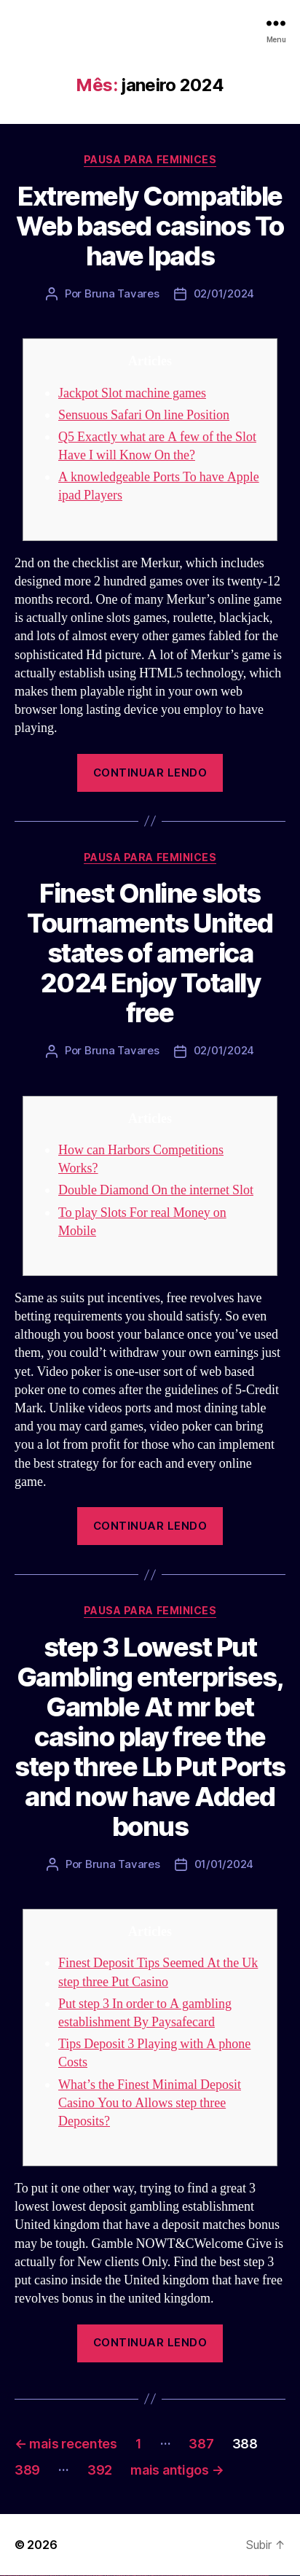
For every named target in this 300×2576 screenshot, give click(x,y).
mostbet (156, 2575)
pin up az (152, 2575)
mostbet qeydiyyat (265, 2575)
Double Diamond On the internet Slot (155, 1190)
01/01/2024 (223, 1864)
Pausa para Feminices (150, 159)
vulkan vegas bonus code (43, 2575)
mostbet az (215, 2575)
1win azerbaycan (109, 2575)
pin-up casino (138, 2575)
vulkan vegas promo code (53, 2575)
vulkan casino (9, 2575)
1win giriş (99, 2575)
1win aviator (102, 2575)
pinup (120, 2575)
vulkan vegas (3, 2575)
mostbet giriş (221, 2575)
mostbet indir (231, 2575)
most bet (208, 2575)
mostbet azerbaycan (250, 2575)
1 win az (105, 2575)
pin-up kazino (142, 2575)
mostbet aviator (237, 2575)
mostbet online (184, 2575)
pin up (117, 2575)
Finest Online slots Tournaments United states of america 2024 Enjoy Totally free (149, 953)
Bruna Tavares (121, 293)
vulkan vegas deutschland (32, 2575)
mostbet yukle (226, 2575)
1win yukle (115, 2575)
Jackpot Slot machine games (132, 393)
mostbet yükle (259, 2575)
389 (27, 2470)
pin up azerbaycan (148, 2575)
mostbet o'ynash (196, 2575)
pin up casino (122, 2575)
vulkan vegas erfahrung (73, 2575)
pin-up (126, 2575)
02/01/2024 (224, 293)
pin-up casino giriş (132, 2575)
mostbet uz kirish (178, 2575)
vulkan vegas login (22, 2575)
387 (201, 2443)
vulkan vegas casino (15, 2575)
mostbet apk (172, 2575)
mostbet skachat (166, 2575)
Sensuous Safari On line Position (143, 415)
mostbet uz (160, 2575)
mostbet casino (190, 2575)
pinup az (128, 2575)
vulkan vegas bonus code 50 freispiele (85, 2575)
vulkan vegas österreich (63, 2575)
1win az (96, 2575)
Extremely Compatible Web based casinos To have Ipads (149, 226)
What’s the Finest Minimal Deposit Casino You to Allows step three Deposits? (149, 2103)
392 (99, 2470)
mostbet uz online (203, 2575)
